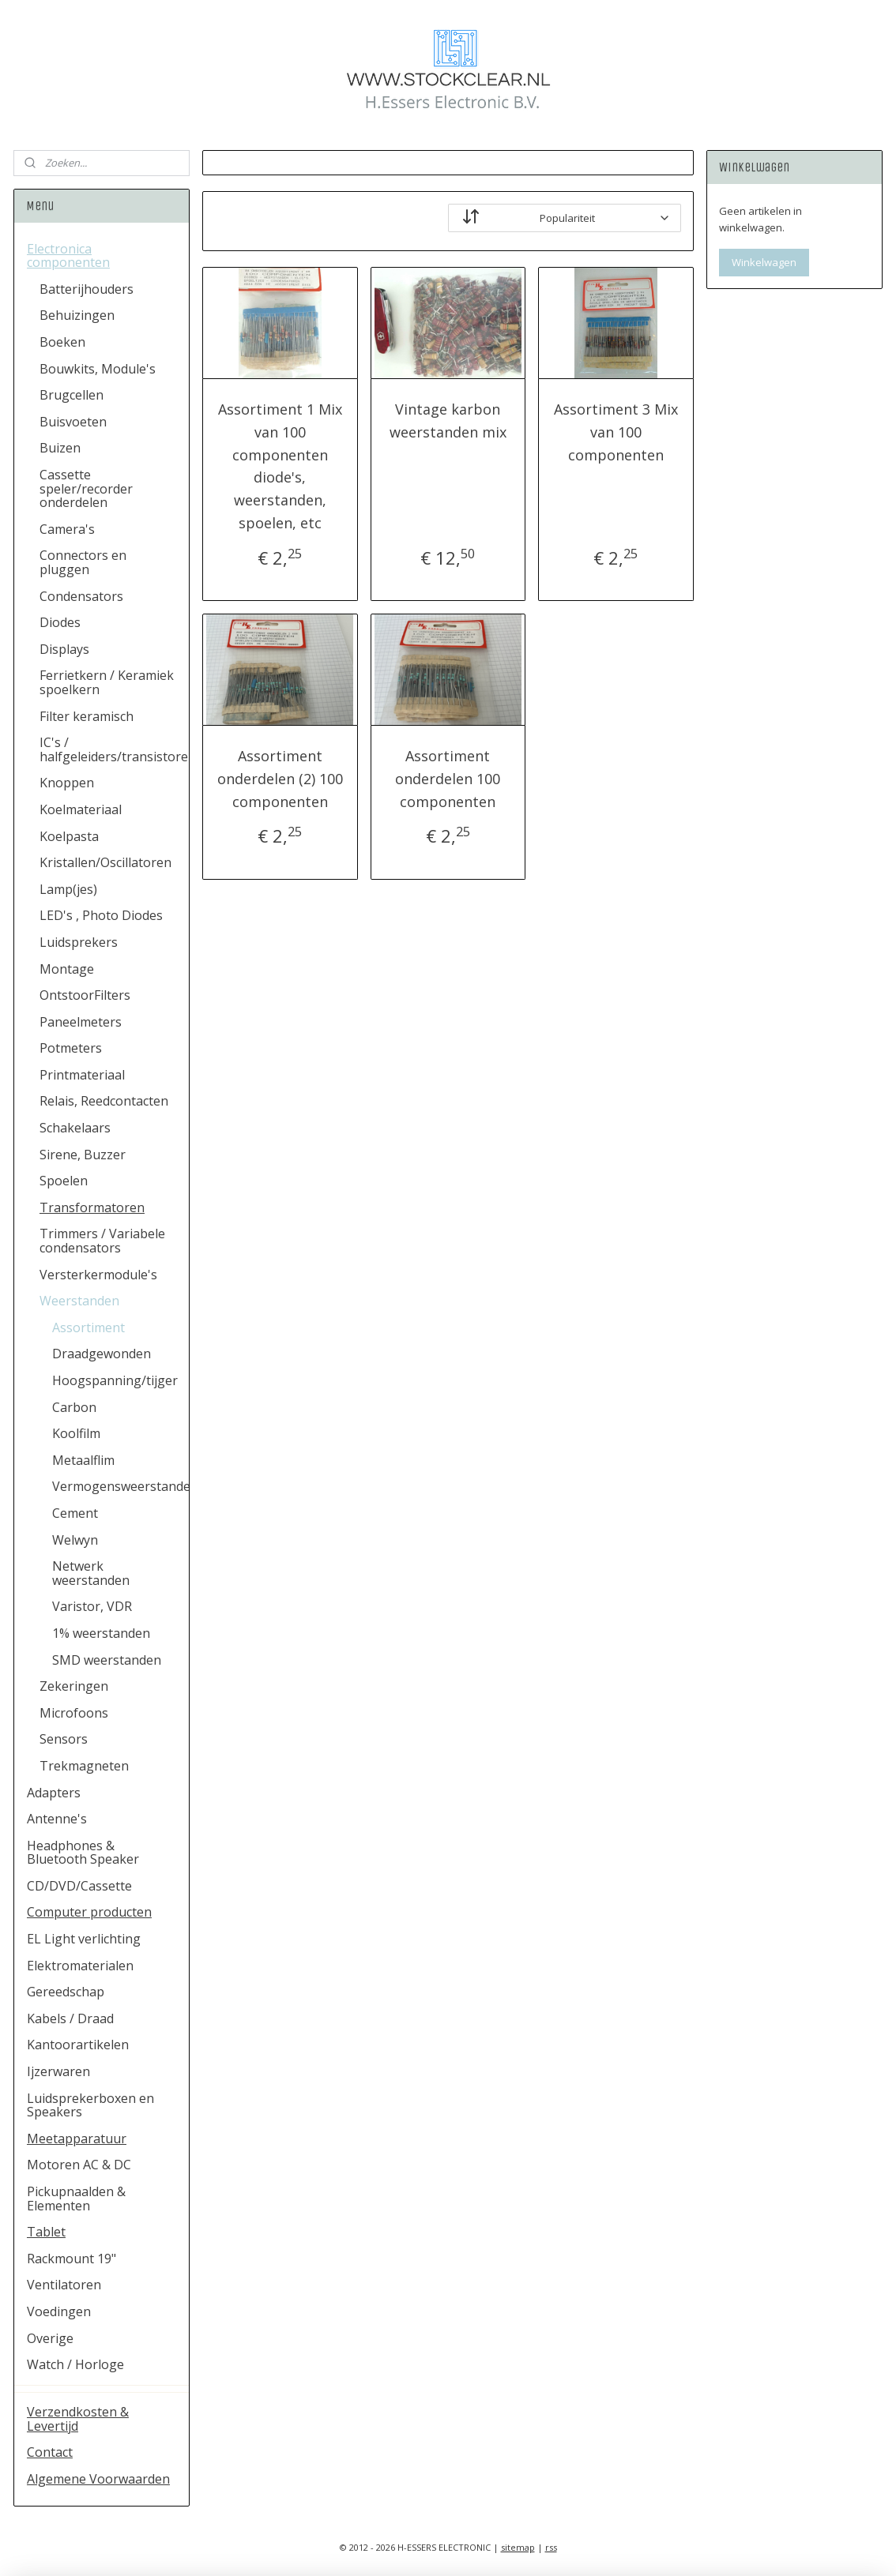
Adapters (54, 1792)
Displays (64, 649)
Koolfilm (76, 1433)
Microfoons (74, 1713)
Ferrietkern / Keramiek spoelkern (107, 682)
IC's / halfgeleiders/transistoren (114, 749)
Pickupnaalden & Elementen (76, 2198)
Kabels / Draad (70, 2018)
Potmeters (71, 1048)
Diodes (60, 622)
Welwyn (75, 1540)
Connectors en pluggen (83, 562)
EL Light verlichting (84, 1938)
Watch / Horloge (75, 2364)
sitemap (518, 2547)
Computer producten (89, 1912)
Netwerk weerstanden (91, 1573)
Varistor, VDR (92, 1606)
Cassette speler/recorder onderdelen (86, 488)
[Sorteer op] (564, 218)
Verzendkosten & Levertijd (78, 2419)
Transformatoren (92, 1207)
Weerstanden (79, 1300)
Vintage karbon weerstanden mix (448, 420)
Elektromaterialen (80, 1965)
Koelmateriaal (81, 809)
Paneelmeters (81, 1022)
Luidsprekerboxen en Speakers (90, 2105)
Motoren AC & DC (79, 2164)
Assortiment (88, 1327)
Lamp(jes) (68, 889)
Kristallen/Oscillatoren (105, 862)
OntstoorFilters (85, 995)
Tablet (46, 2231)
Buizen (60, 447)
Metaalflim (83, 1460)
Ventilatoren (64, 2284)
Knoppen (67, 782)
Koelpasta (69, 836)
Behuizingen (77, 315)
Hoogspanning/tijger (115, 1380)
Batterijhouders (87, 289)
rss (551, 2547)
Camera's (67, 529)
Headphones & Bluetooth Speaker (83, 1852)
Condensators (81, 596)
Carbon (74, 1407)
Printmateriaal (82, 1074)
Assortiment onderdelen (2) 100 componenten (280, 778)
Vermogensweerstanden (120, 1486)
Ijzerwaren (58, 2071)
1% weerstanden (101, 1633)
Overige (50, 2338)
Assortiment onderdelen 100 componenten (447, 778)
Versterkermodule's (98, 1274)
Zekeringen (74, 1686)
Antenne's (57, 1818)
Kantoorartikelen (78, 2044)
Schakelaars (75, 1127)
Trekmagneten (84, 1765)
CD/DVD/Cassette (79, 1885)
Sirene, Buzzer (83, 1154)
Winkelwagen (764, 262)
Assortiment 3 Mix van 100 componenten (616, 432)
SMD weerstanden (106, 1660)
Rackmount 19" (71, 2258)
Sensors (64, 1739)
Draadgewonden (101, 1353)
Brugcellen (72, 395)
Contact (50, 2452)
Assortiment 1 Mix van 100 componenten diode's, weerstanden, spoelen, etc (280, 466)
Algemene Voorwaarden (98, 2479)
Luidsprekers (79, 942)
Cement (75, 1513)
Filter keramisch (87, 716)
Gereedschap (65, 1991)
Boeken (62, 342)
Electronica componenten (68, 256)
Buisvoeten (73, 421)
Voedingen (59, 2311)
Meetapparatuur (76, 2138)
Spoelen (64, 1180)
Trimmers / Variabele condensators (102, 1240)
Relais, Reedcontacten (104, 1101)
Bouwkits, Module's (98, 368)
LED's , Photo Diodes (101, 915)
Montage (67, 969)
